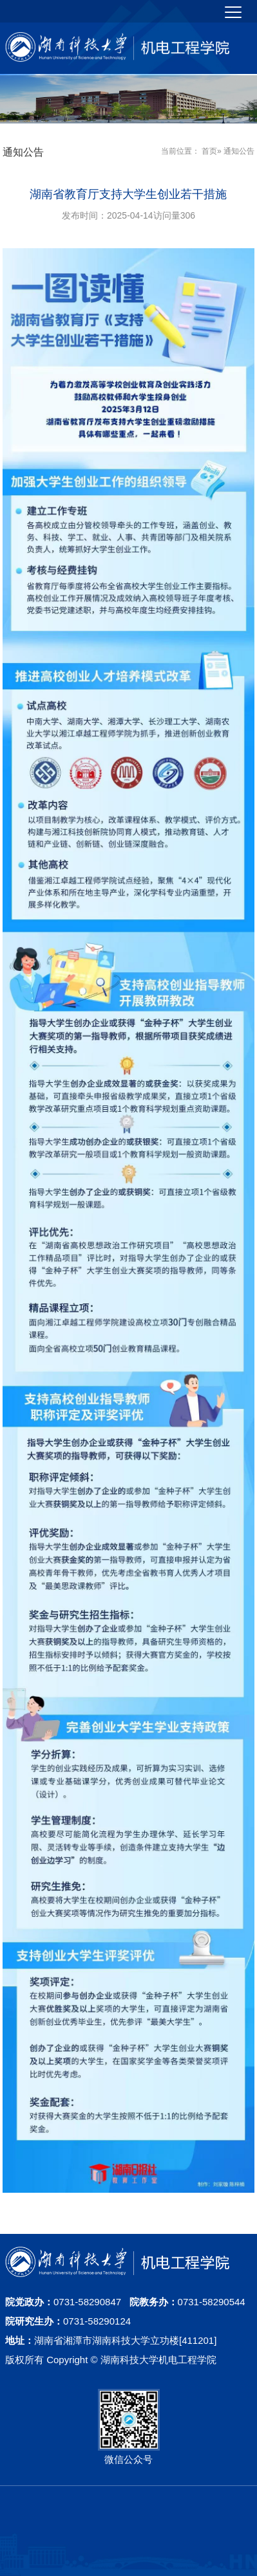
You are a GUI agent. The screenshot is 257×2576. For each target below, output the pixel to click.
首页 (209, 151)
